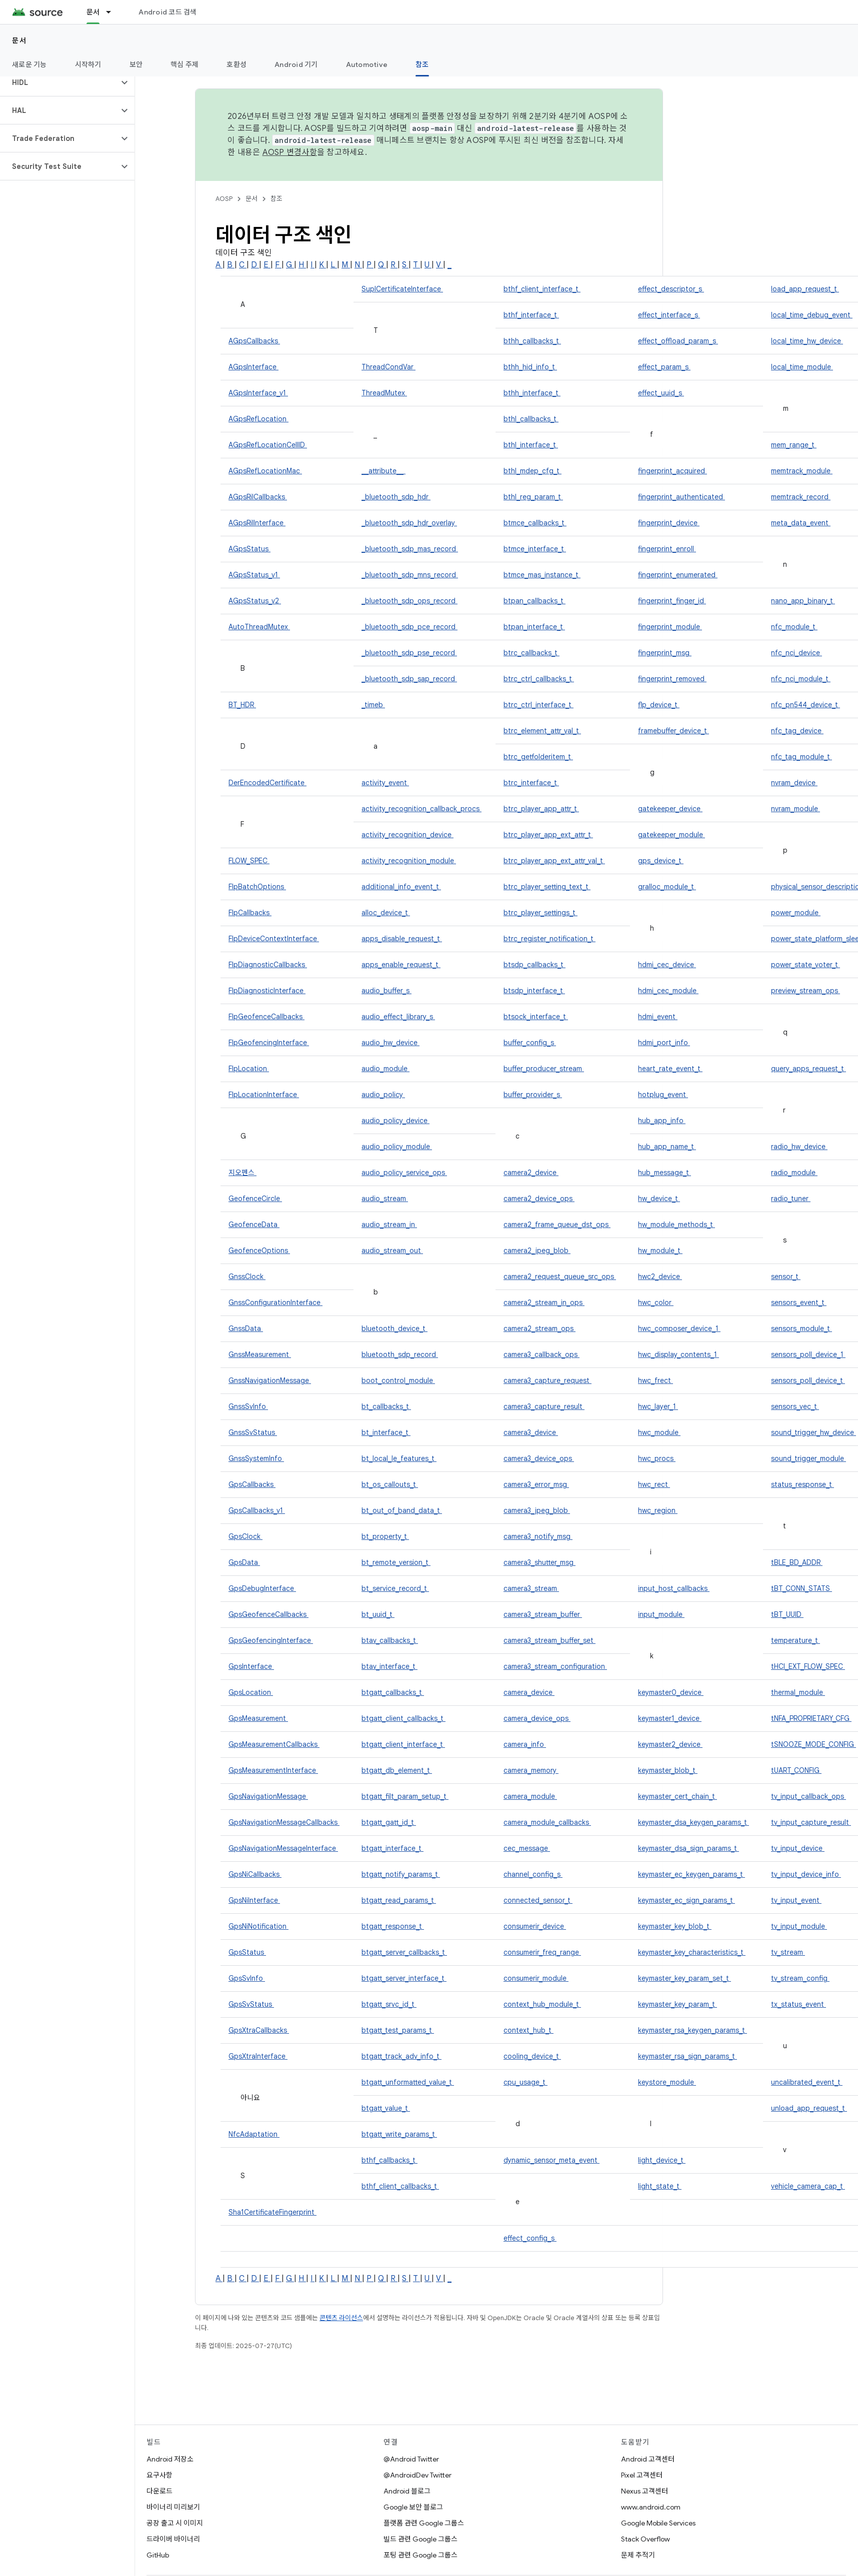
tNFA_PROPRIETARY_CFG (811, 1718)
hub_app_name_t (667, 1146)
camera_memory (531, 1770)
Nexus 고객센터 (644, 2491)
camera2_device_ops (539, 1198)
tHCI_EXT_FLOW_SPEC (808, 1666)
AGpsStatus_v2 (254, 600)
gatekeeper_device (670, 808)
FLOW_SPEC (249, 860)
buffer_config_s (530, 1042)
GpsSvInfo (246, 1978)
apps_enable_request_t (401, 964)
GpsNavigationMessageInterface (283, 1848)
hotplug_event (663, 1094)
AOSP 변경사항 (289, 152)
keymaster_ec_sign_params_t (686, 1900)
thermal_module (798, 1692)
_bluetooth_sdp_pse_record (409, 652)
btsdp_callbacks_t (535, 964)
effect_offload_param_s (678, 340)
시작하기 (88, 64)
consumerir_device (535, 1926)
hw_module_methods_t (676, 1224)
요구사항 (159, 2475)
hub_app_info (662, 1120)
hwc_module (659, 1432)
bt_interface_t (386, 1432)
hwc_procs (657, 1458)
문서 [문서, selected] (93, 11)
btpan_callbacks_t (535, 600)
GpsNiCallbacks (255, 1874)
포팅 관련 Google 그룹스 (421, 2555)
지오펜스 (242, 1172)
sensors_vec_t (795, 1406)
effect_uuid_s (661, 392)
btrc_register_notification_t (550, 938)
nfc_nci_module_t (800, 678)
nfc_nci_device (796, 652)
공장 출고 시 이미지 (174, 2523)
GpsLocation (250, 1692)
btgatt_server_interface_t (404, 1978)
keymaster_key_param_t (677, 2004)
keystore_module (667, 2082)
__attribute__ (384, 470)
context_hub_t (529, 2030)
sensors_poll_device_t (808, 1380)
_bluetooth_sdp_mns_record (410, 574)
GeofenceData (254, 1224)
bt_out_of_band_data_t (402, 1510)
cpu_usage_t (526, 2082)
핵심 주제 (184, 64)
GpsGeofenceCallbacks (268, 1614)
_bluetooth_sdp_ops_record (410, 600)
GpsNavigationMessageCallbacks (284, 1822)
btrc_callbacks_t (532, 652)
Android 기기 (296, 64)
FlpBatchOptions (257, 886)
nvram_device (794, 782)
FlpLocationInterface (263, 1094)
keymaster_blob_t (668, 1770)
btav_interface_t (390, 1666)
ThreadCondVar (389, 366)
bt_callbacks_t (386, 1406)
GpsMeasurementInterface (273, 1770)
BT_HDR (242, 704)
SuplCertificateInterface (402, 288)
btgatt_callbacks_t (393, 1692)
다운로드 (159, 2491)
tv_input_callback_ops (808, 1796)
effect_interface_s (669, 314)
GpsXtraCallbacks (258, 2030)
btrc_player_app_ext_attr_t (548, 834)
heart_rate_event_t (670, 1068)
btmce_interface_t (535, 548)
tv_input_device (797, 1848)
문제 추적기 (638, 2555)
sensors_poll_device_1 (808, 1354)
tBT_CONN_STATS (801, 1588)
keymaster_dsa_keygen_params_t (693, 1822)
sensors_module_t (801, 1328)
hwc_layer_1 (658, 1406)
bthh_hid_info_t (530, 366)
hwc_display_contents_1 (678, 1354)
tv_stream (788, 1952)
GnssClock (247, 1276)
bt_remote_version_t (396, 1562)
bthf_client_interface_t (542, 288)
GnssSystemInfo (256, 1458)
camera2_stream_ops (540, 1328)
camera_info (525, 1744)
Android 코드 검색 (167, 11)
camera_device (529, 1692)
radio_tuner (790, 1198)
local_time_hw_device (807, 340)
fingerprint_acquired (672, 470)
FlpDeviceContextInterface (273, 938)
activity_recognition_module (409, 860)
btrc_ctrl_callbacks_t (539, 678)
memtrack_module (801, 470)
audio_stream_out (392, 1250)
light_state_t (660, 2186)
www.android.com (650, 2507)
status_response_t (802, 1484)
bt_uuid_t (378, 1614)
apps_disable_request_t (402, 938)
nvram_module (795, 808)
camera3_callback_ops (542, 1354)
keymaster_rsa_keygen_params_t (692, 2030)
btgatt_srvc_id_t (389, 2004)
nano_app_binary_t (803, 600)
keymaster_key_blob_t (675, 1926)
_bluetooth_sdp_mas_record (410, 548)
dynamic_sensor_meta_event (552, 2160)
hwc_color (656, 1302)
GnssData (245, 1328)
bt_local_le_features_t (399, 1458)
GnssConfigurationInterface (275, 1302)
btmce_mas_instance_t (542, 574)
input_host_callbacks (674, 1588)
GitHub (157, 2555)
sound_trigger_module (808, 1458)
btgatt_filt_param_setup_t (405, 1796)
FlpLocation (248, 1068)
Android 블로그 (407, 2491)
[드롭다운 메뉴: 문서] (113, 12)
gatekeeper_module (671, 834)
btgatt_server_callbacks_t (404, 1952)
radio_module (794, 1172)
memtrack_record (800, 496)
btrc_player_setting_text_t (547, 886)
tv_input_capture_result (811, 1822)
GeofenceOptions (259, 1250)
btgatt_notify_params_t (401, 1874)
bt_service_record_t (395, 1588)
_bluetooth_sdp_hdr (396, 496)
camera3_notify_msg (538, 1536)
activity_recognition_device (408, 834)
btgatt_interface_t (393, 1848)
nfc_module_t (794, 626)
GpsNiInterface (254, 1900)
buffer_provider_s (533, 1094)
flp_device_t (659, 704)
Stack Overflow (645, 2539)
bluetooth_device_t (395, 1328)
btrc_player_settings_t (541, 912)
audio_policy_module (397, 1146)
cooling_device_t (532, 2056)
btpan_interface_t (534, 626)
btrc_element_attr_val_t (542, 730)
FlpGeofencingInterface (268, 1042)
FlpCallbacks (250, 912)
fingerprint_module (670, 626)
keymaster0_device (671, 1692)
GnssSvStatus (252, 1432)
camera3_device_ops (539, 1458)
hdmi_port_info (664, 1042)
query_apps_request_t (808, 1068)
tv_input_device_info (806, 1874)
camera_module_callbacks (547, 1822)
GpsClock (245, 1536)
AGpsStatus (249, 548)
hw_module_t (660, 1250)
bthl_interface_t (531, 444)
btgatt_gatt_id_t (389, 1822)
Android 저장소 (170, 2459)
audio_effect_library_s (398, 1016)
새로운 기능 (29, 64)
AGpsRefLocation (258, 418)
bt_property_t (385, 1536)
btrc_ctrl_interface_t (539, 704)
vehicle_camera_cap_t (808, 2186)
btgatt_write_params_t (399, 2134)
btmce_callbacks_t (535, 522)
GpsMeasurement (258, 1718)
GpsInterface (251, 1666)
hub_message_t (664, 1172)
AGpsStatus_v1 (254, 574)
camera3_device (531, 1432)
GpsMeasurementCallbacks (274, 1744)
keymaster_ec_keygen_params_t (691, 1874)
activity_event (385, 782)
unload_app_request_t (809, 2108)
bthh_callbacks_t (532, 340)
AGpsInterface (253, 366)
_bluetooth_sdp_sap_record (409, 678)
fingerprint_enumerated (678, 574)
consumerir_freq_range (542, 1952)
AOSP (224, 198)
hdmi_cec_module (668, 990)
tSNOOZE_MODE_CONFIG (813, 1744)
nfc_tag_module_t (801, 756)
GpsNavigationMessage (268, 1796)
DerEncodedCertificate (267, 782)
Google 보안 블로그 (413, 2507)
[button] (59, 82)
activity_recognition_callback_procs (422, 808)
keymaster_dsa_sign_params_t (688, 1848)
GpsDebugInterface (262, 1588)
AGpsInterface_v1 (258, 392)
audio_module (386, 1068)
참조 (276, 198)
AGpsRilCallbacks (257, 496)
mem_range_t (793, 444)
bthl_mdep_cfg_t (533, 470)
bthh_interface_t (532, 392)
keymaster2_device (670, 1744)
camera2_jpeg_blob (537, 1250)
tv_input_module (799, 1926)
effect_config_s (530, 2238)
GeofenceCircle (255, 1198)
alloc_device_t (386, 912)
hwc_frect (655, 1380)
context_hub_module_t (542, 2004)
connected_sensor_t (538, 1900)
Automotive (367, 64)
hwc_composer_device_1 (679, 1328)
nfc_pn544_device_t (805, 704)
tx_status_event (798, 2004)
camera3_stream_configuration (555, 1666)
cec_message (527, 1848)
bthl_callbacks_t (531, 418)
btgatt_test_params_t (398, 2030)
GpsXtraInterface (258, 2056)
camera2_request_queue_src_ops (560, 1276)
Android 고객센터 (647, 2459)
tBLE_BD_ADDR (796, 1562)
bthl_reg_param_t (533, 496)
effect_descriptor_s (671, 288)
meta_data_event (800, 522)
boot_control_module (398, 1380)
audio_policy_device (396, 1120)
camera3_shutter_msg (540, 1562)
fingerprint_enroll (667, 548)
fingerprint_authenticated (681, 496)
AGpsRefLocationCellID (267, 444)
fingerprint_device (669, 522)
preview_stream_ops (805, 990)
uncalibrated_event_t (806, 2082)
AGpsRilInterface (257, 522)
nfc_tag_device (797, 730)
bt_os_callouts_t (390, 1484)
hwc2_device (660, 1276)
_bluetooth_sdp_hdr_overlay (409, 522)
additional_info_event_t (401, 886)
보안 (136, 64)
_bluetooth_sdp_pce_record (410, 626)
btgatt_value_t (386, 2108)
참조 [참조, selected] (422, 64)
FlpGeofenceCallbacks (266, 1016)
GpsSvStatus (251, 2004)
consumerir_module (536, 1978)
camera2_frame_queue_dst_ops (557, 1224)
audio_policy (383, 1094)
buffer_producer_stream (544, 1068)
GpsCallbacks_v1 (256, 1510)
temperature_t (795, 1640)
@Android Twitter (411, 2459)
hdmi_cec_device (667, 964)
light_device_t (662, 2160)
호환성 (236, 64)
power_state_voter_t (805, 964)
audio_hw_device (391, 1042)
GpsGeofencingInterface (270, 1640)
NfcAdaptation (254, 2134)
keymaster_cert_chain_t (677, 1796)
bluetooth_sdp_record (400, 1354)
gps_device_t (661, 860)
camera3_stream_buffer (543, 1614)
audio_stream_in (389, 1224)
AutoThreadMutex (259, 626)
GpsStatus (247, 1952)
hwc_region (658, 1510)
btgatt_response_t (393, 1926)
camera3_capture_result (544, 1406)
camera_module (530, 1796)
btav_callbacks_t (390, 1640)
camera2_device (531, 1172)
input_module (661, 1614)
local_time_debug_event (811, 314)
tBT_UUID (787, 1614)
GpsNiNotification (258, 1926)
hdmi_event (658, 1016)
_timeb (373, 704)
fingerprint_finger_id (672, 600)
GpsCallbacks (252, 1484)
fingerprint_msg (665, 652)
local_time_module (802, 366)
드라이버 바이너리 (173, 2539)
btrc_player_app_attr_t (541, 808)
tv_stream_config (800, 1978)
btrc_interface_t (531, 782)
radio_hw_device (799, 1146)
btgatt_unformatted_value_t (408, 2082)
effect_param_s (664, 366)
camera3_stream (531, 1588)
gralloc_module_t (667, 886)
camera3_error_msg (536, 1484)
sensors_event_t (798, 1302)
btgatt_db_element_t (397, 1770)
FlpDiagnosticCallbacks (267, 964)
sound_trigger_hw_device (813, 1432)
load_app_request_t (805, 288)
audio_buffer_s (387, 990)
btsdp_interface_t (534, 990)
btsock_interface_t (536, 1016)
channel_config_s (533, 1874)
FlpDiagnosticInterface (267, 990)
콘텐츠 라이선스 (341, 2318)
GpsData (244, 1562)
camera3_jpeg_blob (537, 1510)
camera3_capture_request (548, 1380)
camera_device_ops (537, 1718)
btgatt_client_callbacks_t (404, 1718)
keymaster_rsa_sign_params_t (687, 2056)
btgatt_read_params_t (399, 1900)
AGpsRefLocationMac (265, 470)
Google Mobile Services (658, 2523)
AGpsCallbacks (254, 340)
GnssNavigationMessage (269, 1380)
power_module (795, 912)
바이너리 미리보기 (173, 2507)
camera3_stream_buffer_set (550, 1640)
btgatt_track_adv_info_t (402, 2056)
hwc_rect (654, 1484)
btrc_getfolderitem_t (538, 756)
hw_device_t (659, 1198)
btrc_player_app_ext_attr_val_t (554, 860)
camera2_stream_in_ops (544, 1302)
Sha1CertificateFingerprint (272, 2212)
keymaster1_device (670, 1718)
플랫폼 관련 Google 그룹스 (424, 2523)
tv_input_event (796, 1900)
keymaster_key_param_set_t (684, 1978)
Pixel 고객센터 (641, 2475)
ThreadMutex (384, 392)
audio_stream (385, 1198)
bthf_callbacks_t (390, 2160)
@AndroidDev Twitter (418, 2475)
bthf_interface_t (531, 314)
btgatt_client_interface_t (403, 1744)
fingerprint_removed (672, 678)
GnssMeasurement (259, 1354)
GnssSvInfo (248, 1406)
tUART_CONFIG (796, 1770)
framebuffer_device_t (673, 730)
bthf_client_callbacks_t (400, 2186)
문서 (19, 40)
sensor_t (785, 1276)
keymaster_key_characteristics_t (692, 1952)
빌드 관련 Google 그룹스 (421, 2539)
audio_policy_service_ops (404, 1172)
